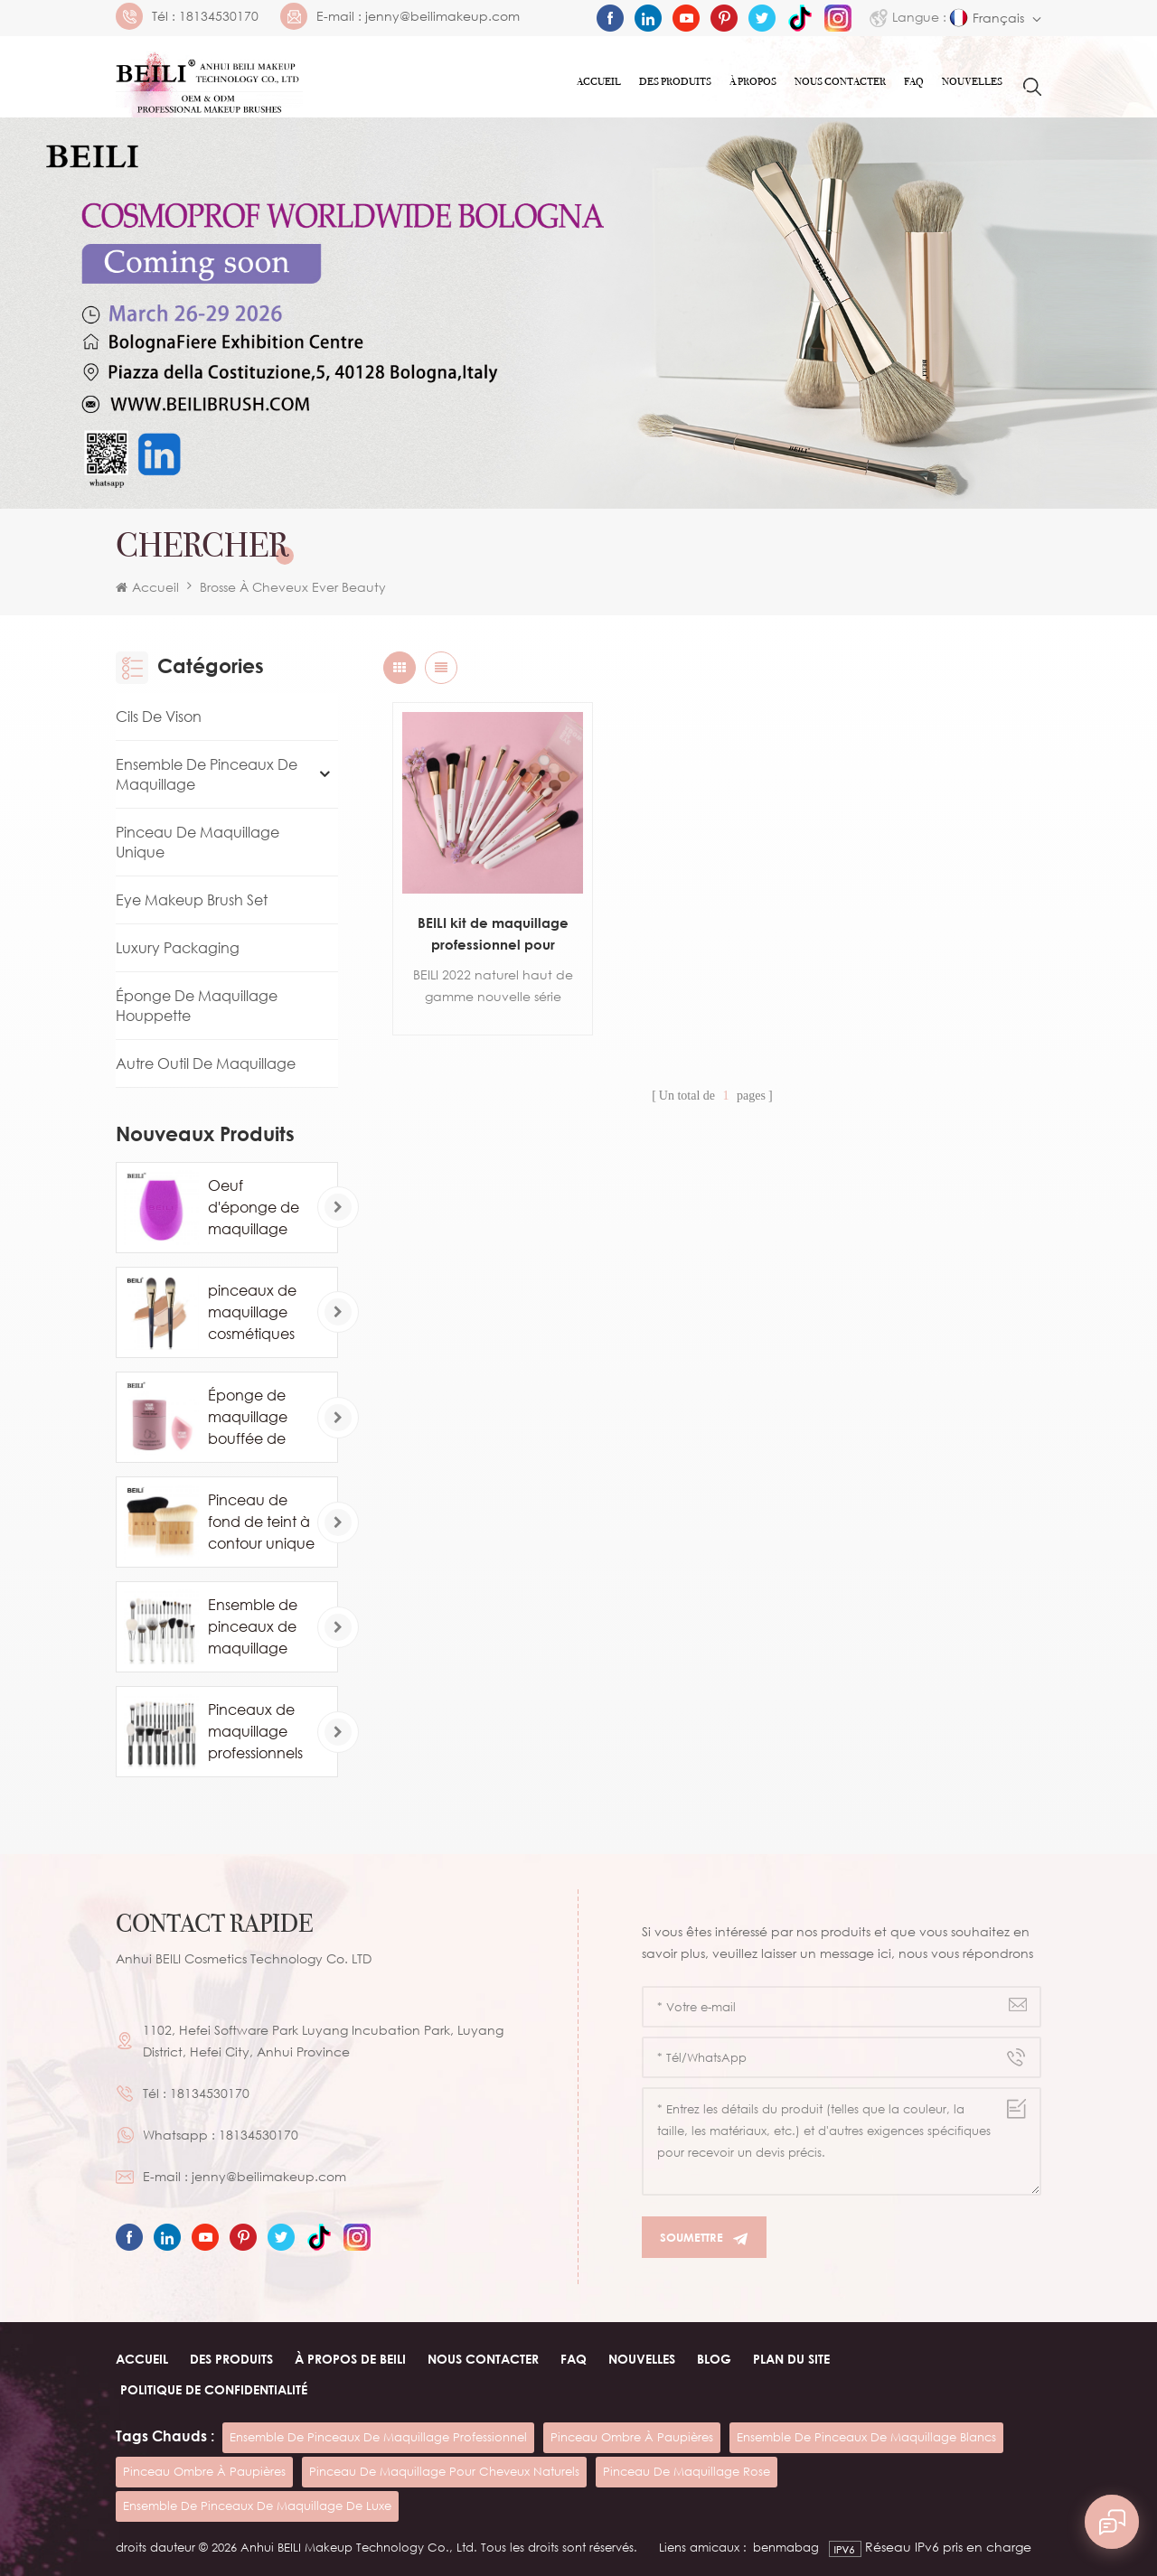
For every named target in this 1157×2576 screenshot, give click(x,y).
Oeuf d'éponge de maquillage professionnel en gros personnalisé (253, 1208)
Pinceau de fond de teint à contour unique (261, 1521)
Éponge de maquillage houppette (196, 1006)
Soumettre (704, 2237)
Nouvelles (972, 81)
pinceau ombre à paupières (631, 2437)
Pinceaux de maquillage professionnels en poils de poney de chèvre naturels (261, 1732)
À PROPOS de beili (350, 2358)
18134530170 (219, 16)
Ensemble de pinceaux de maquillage (206, 774)
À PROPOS (752, 81)
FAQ (914, 81)
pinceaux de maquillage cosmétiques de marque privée (252, 1312)
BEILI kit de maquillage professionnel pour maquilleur (493, 934)
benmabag (786, 2547)
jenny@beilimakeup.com (442, 16)
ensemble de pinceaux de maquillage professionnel (378, 2437)
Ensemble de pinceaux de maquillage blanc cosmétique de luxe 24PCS (260, 1627)
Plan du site (791, 2358)
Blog (714, 2358)
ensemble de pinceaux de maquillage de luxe (257, 2505)
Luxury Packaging (178, 948)
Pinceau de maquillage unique (197, 842)
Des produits (675, 81)
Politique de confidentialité (213, 2389)
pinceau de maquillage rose (686, 2471)
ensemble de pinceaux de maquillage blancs (866, 2437)
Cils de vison (159, 716)
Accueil (599, 81)
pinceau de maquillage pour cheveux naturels (444, 2471)
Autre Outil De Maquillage (206, 1063)
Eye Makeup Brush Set (192, 900)
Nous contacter (840, 81)
